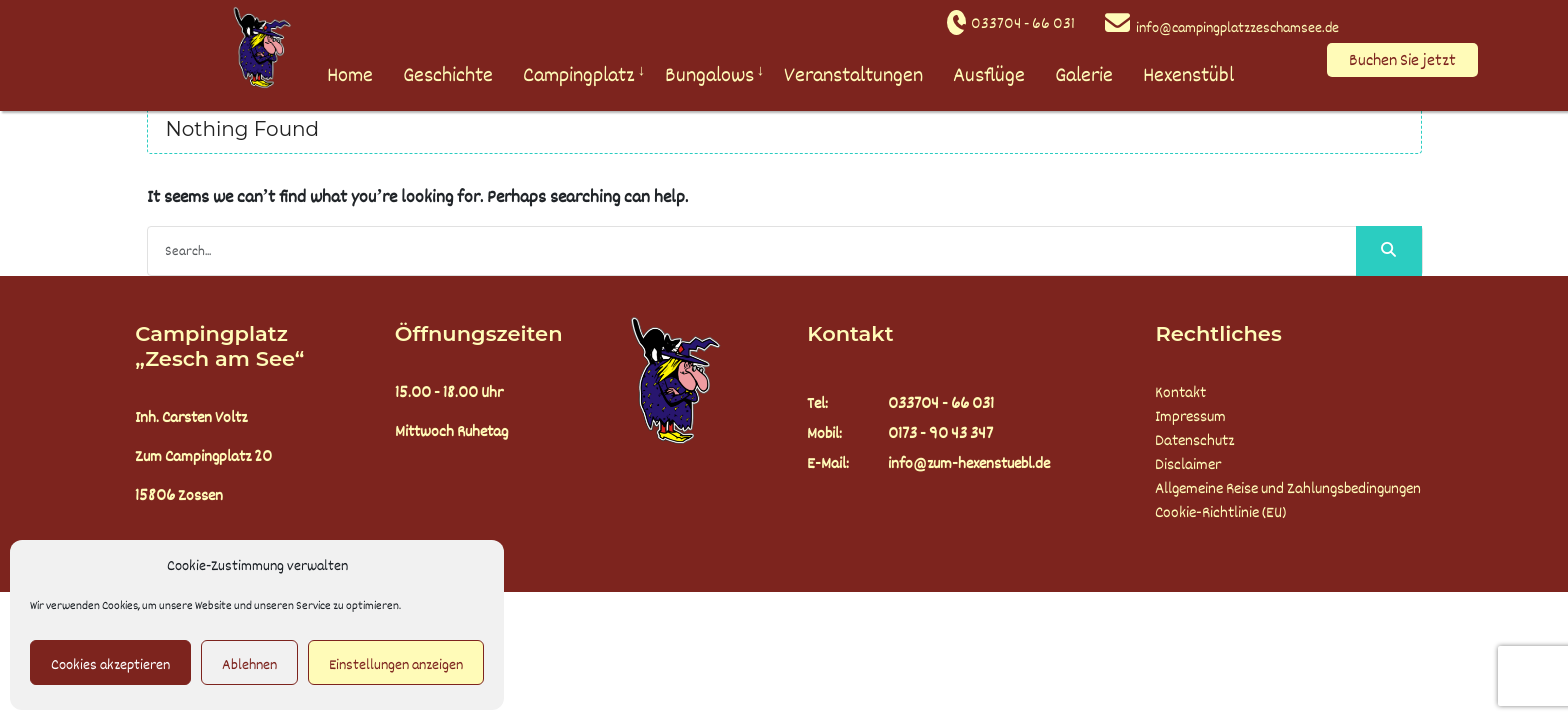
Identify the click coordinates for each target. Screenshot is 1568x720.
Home (350, 75)
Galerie (1084, 75)
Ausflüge (989, 75)
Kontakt (1180, 393)
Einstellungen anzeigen (396, 665)
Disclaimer (1188, 465)
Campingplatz (579, 75)
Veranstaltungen (853, 75)
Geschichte (448, 75)
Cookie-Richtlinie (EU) (1220, 513)
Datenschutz (1194, 441)
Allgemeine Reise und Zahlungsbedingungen (1288, 489)
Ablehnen (249, 665)
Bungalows (709, 75)
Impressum (1190, 417)
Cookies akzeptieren (110, 665)
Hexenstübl (1188, 75)
